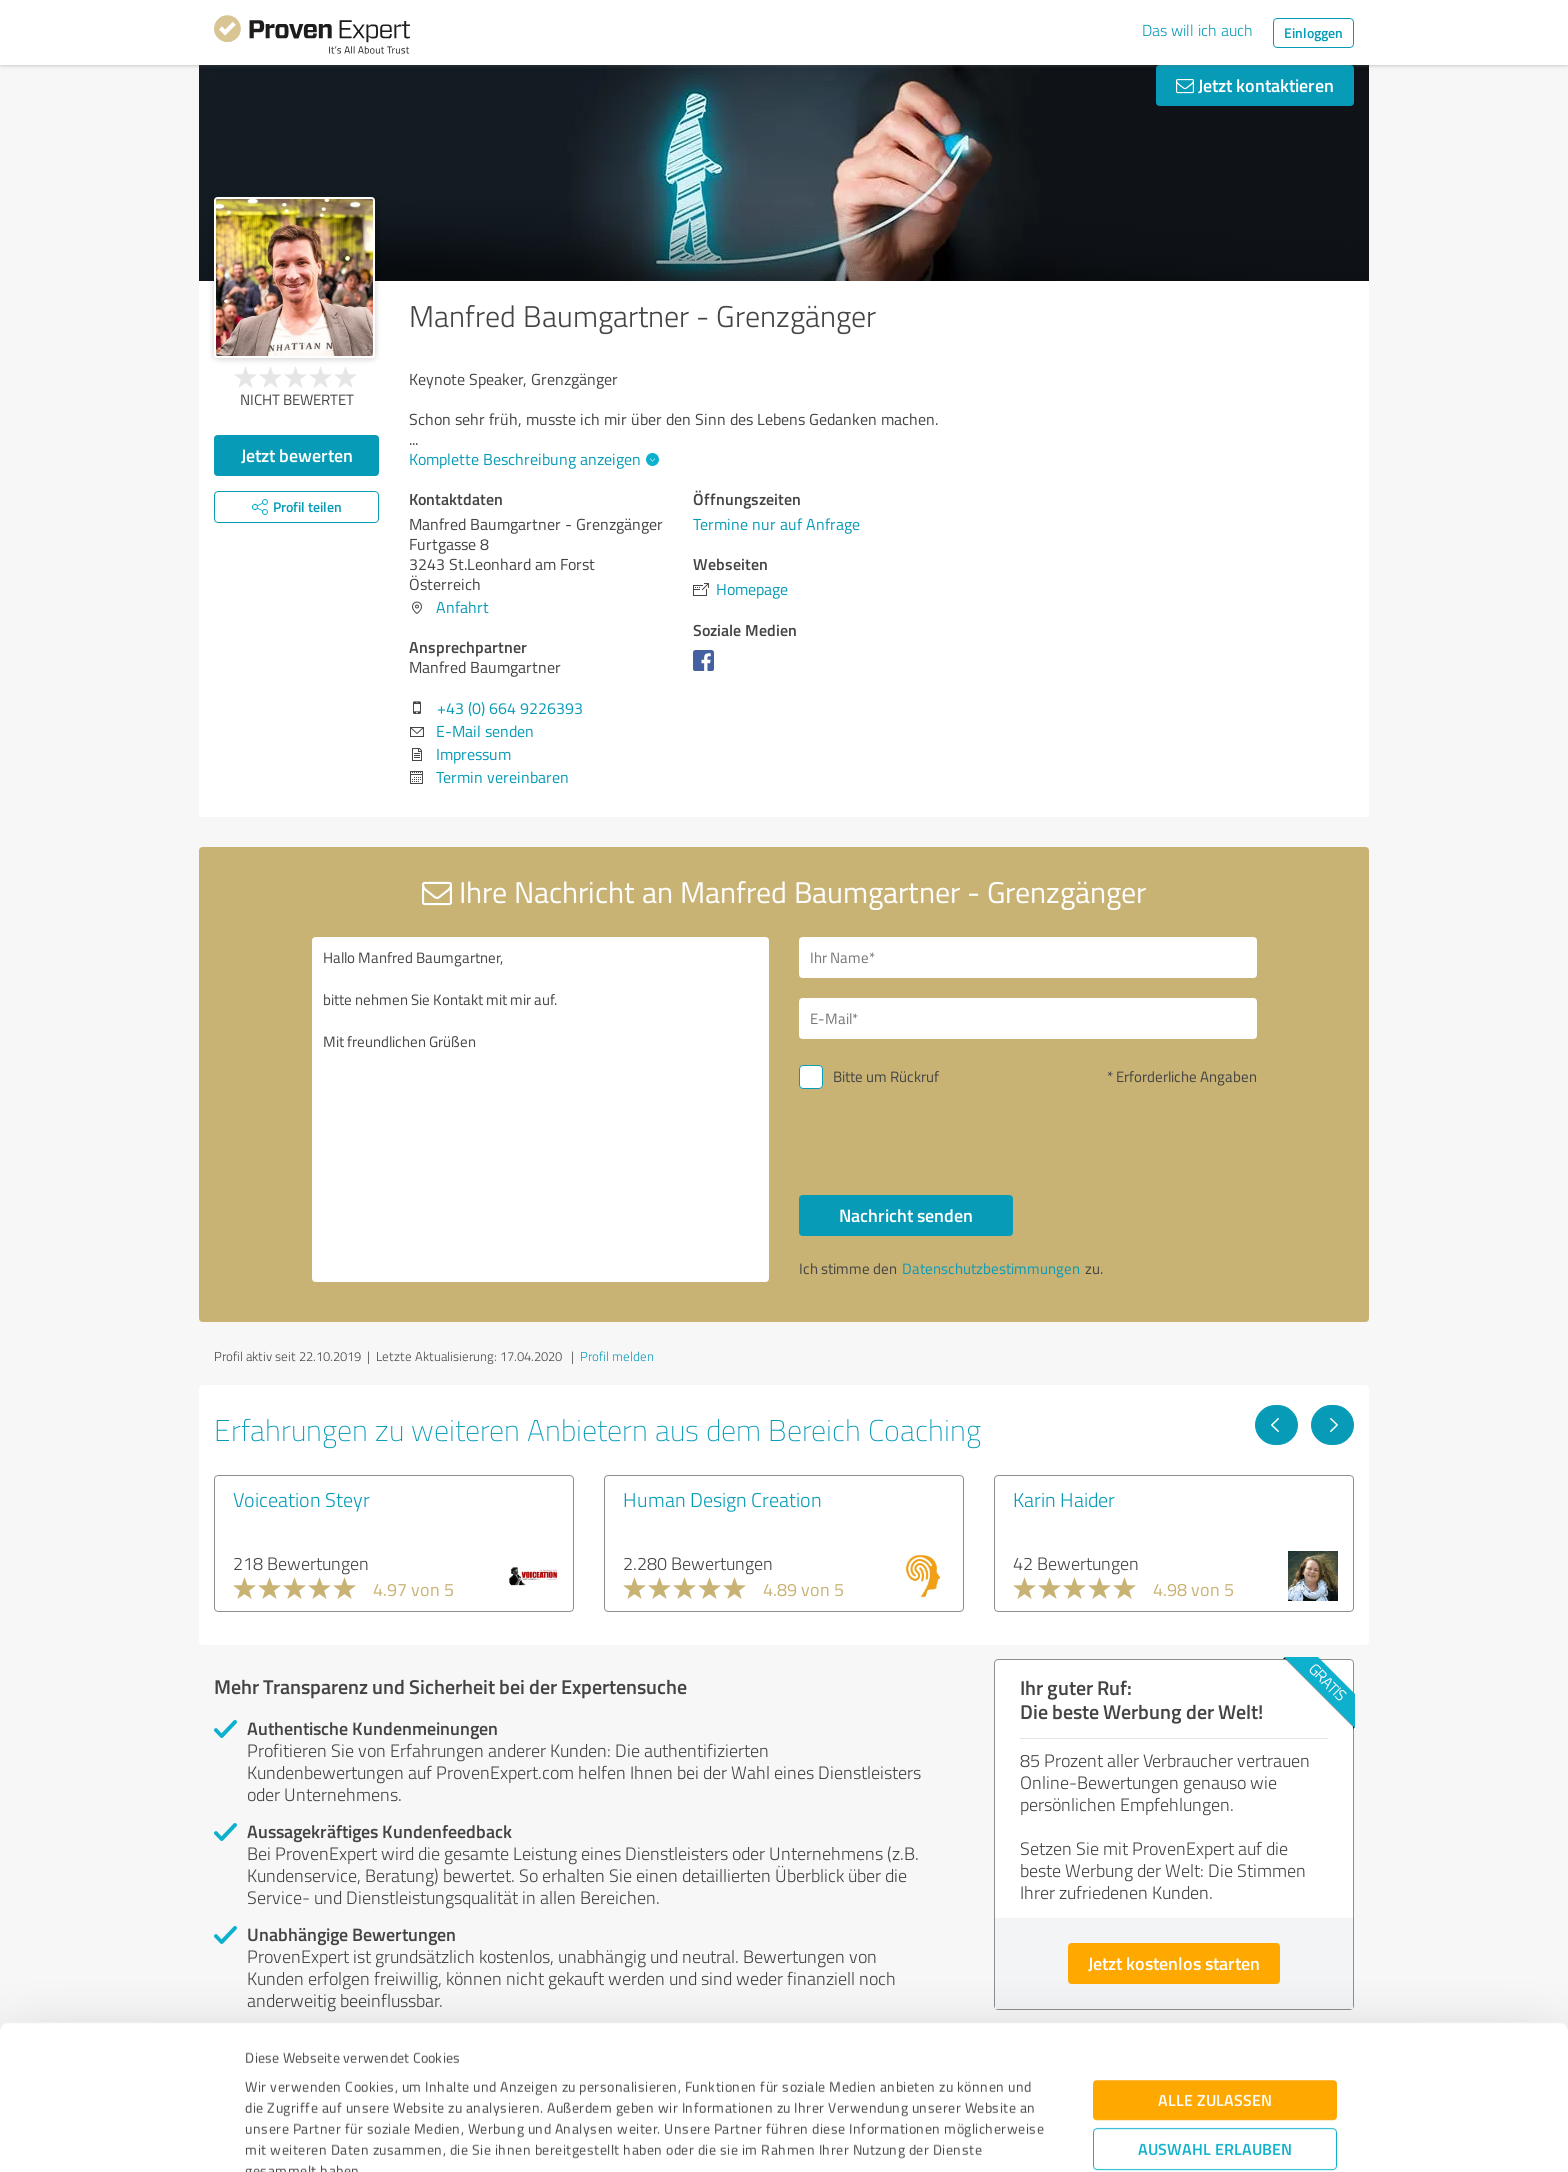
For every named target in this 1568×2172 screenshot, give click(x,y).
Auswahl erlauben (1215, 2014)
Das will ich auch (1197, 30)
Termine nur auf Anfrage (776, 524)
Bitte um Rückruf (886, 1076)
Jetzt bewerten (297, 455)
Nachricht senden (906, 1215)
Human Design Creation (722, 1499)
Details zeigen (924, 2134)
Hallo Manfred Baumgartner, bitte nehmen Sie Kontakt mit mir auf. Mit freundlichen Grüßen (541, 1109)
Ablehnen (1215, 2076)
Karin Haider (1064, 1499)
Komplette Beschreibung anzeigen (531, 459)
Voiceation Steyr (301, 1499)
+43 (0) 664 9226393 (510, 708)
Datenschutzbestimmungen (415, 2078)
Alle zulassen (1215, 1965)
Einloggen (1313, 32)
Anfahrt (462, 607)
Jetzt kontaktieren (1255, 85)
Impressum (281, 2078)
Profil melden (617, 1356)
